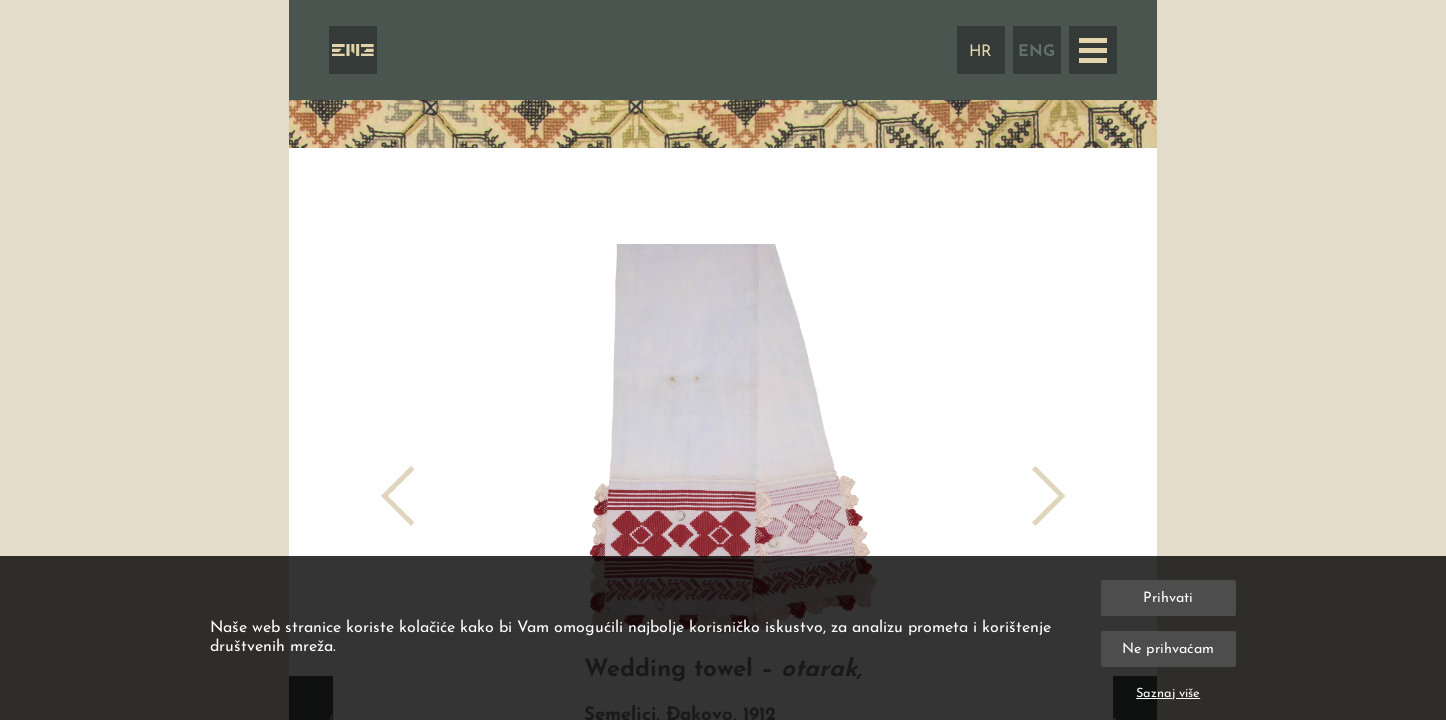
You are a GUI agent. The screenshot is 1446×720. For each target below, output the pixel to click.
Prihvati (1168, 598)
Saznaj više (1168, 693)
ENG (1036, 52)
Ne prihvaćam (1168, 649)
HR (980, 52)
